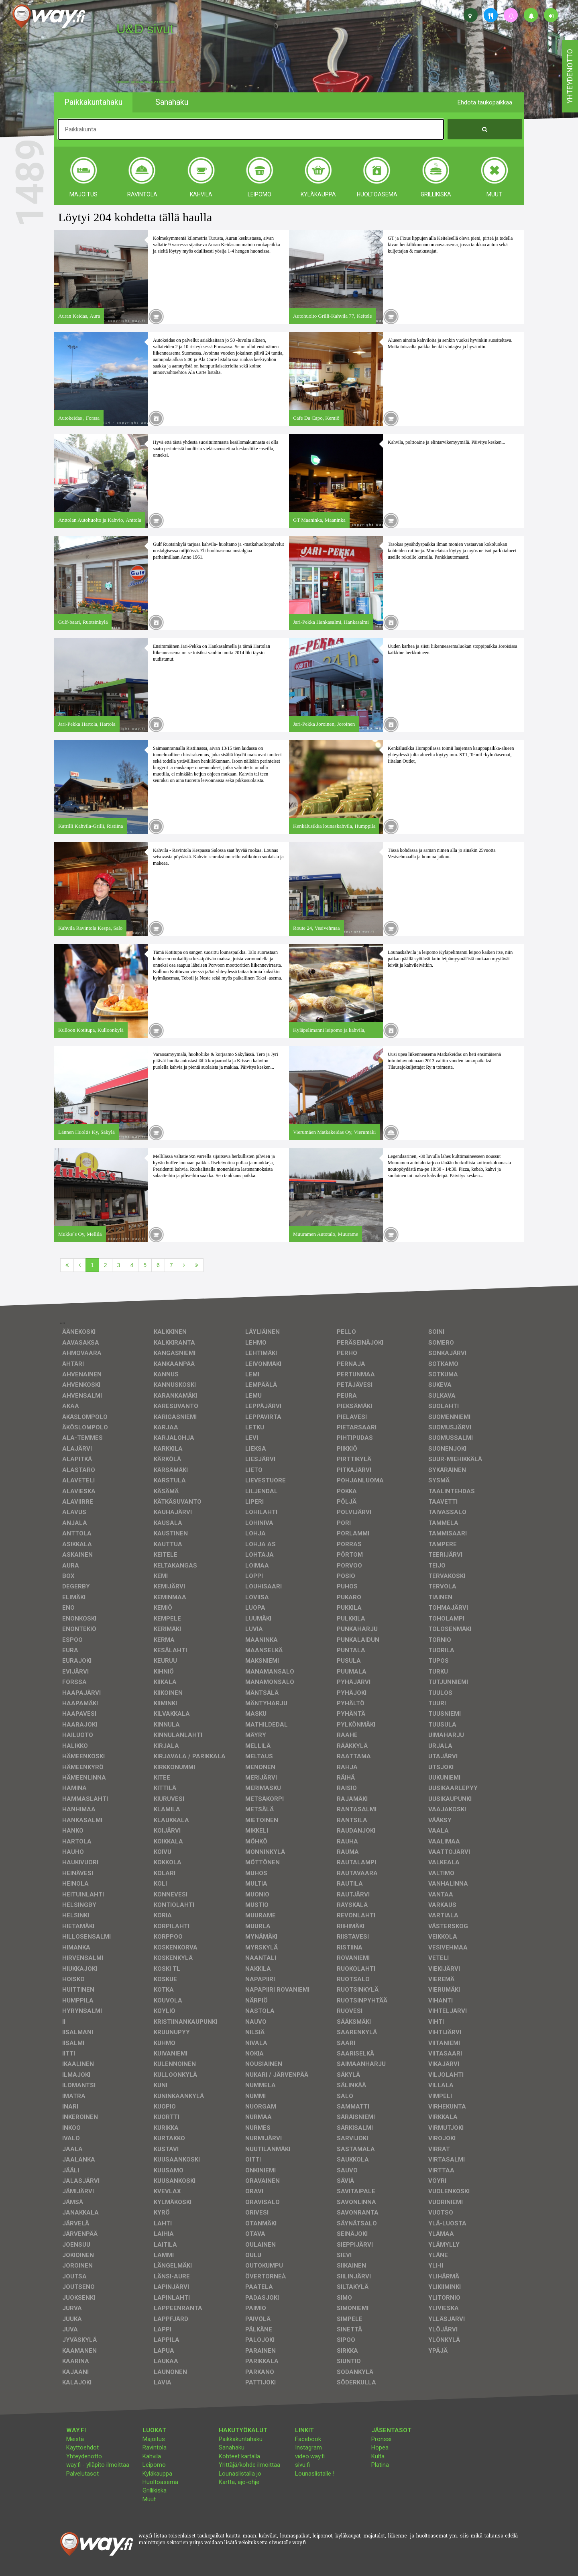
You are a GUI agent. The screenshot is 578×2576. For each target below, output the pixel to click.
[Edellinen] (79, 1265)
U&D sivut (144, 29)
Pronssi (381, 2439)
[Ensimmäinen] (67, 1265)
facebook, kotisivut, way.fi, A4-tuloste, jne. (145, 82)
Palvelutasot (82, 2473)
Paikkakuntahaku (241, 2439)
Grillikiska (154, 2490)
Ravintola (154, 2447)
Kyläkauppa (157, 2473)
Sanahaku (231, 2447)
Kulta (378, 2456)
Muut (149, 2499)
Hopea (380, 2447)
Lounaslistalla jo (240, 2473)
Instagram (308, 2447)
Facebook (308, 2439)
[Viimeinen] (197, 1265)
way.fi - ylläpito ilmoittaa (97, 2464)
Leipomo (154, 2464)
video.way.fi (310, 2456)
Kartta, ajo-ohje (239, 2482)
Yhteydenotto (84, 2456)
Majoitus (153, 2439)
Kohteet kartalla (239, 2456)
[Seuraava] (184, 1265)
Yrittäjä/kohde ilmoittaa (249, 2464)
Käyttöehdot (82, 2447)
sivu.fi (302, 2464)
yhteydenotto (570, 76)
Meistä (75, 2439)
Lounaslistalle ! (314, 2473)
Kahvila (151, 2456)
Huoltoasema (160, 2482)
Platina (380, 2464)
